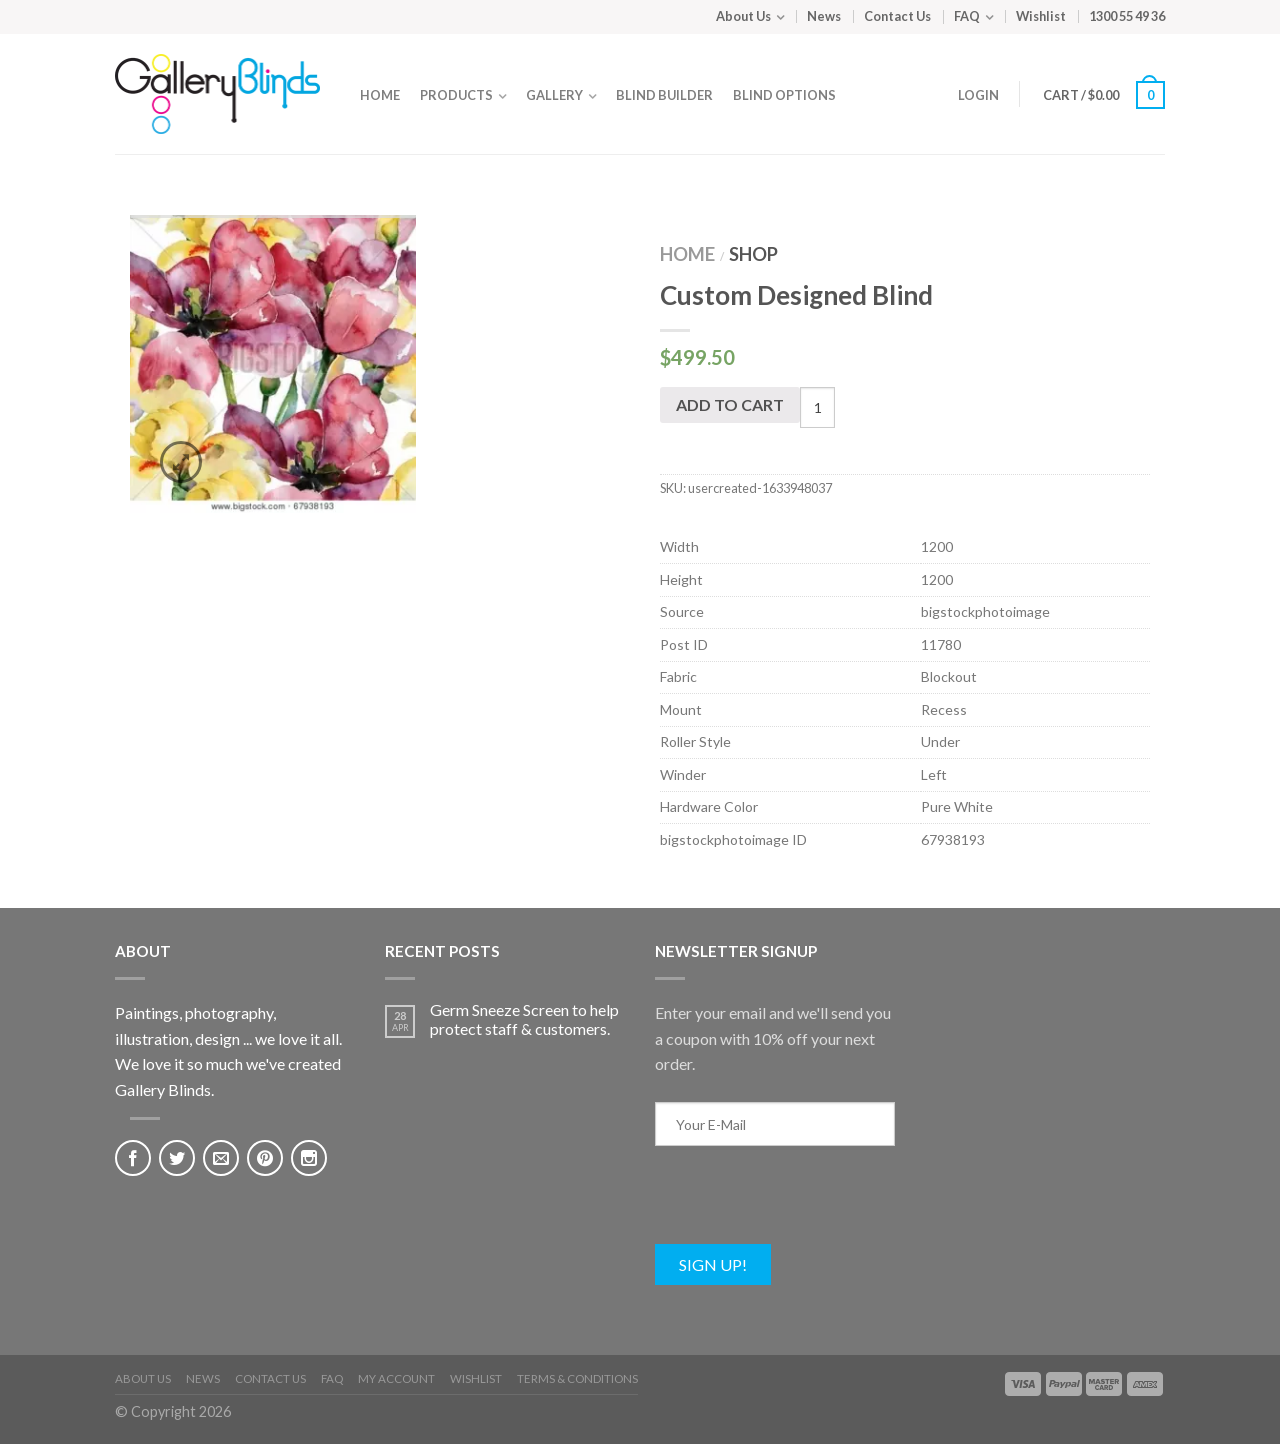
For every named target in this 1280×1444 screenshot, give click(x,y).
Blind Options (784, 95)
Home (380, 95)
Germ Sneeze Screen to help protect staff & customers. (524, 1019)
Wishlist (1041, 16)
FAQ (967, 16)
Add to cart (730, 404)
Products (456, 95)
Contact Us (897, 16)
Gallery (554, 95)
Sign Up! (713, 1264)
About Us (743, 16)
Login (978, 95)
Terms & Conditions (577, 1378)
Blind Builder (664, 95)
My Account (396, 1378)
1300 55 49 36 (1127, 16)
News (824, 16)
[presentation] (807, 1205)
